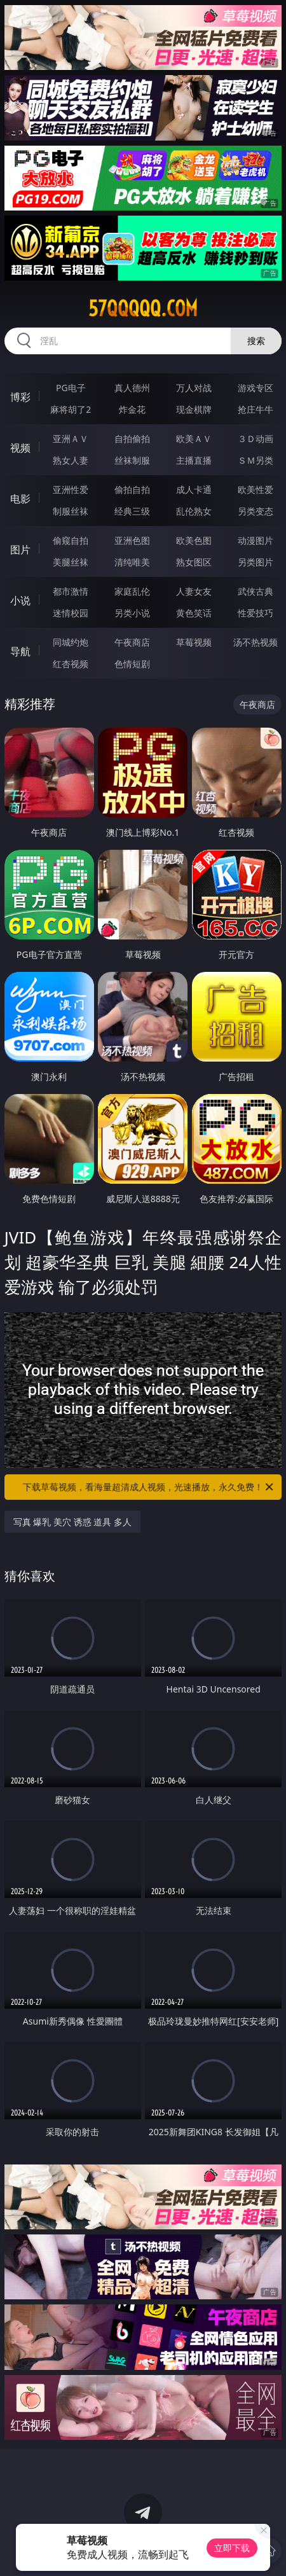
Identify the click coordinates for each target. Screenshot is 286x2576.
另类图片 (255, 562)
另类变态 (255, 511)
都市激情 (70, 591)
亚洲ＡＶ (70, 439)
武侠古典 (255, 591)
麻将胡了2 (70, 409)
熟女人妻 (70, 460)
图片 (20, 550)
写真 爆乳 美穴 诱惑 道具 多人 (72, 1522)
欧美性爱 (255, 489)
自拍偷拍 (132, 439)
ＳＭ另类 (255, 460)
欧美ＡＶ (194, 439)
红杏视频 (70, 664)
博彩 (20, 397)
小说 (20, 600)
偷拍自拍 (132, 489)
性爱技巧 (255, 613)
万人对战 (194, 388)
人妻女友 (194, 591)
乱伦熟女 (194, 511)
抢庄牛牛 (255, 409)
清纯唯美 (132, 562)
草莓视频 (194, 642)
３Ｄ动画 (255, 439)
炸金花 (132, 409)
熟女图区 (194, 562)
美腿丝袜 (70, 562)
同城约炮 (70, 642)
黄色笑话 (194, 613)
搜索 (256, 341)
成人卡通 (194, 489)
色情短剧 (132, 664)
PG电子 (71, 388)
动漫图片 (255, 540)
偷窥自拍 (70, 540)
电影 (20, 499)
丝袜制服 (132, 460)
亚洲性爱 (70, 489)
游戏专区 (255, 388)
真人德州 (132, 388)
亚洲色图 (132, 540)
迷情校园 (70, 613)
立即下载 (232, 2548)
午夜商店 (132, 642)
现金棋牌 (194, 409)
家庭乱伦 (132, 591)
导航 (20, 651)
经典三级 (132, 511)
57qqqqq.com (143, 308)
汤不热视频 (255, 642)
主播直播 (194, 460)
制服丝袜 (70, 511)
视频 (20, 448)
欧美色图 (194, 540)
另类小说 (132, 613)
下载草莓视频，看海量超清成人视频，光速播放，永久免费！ (149, 1487)
